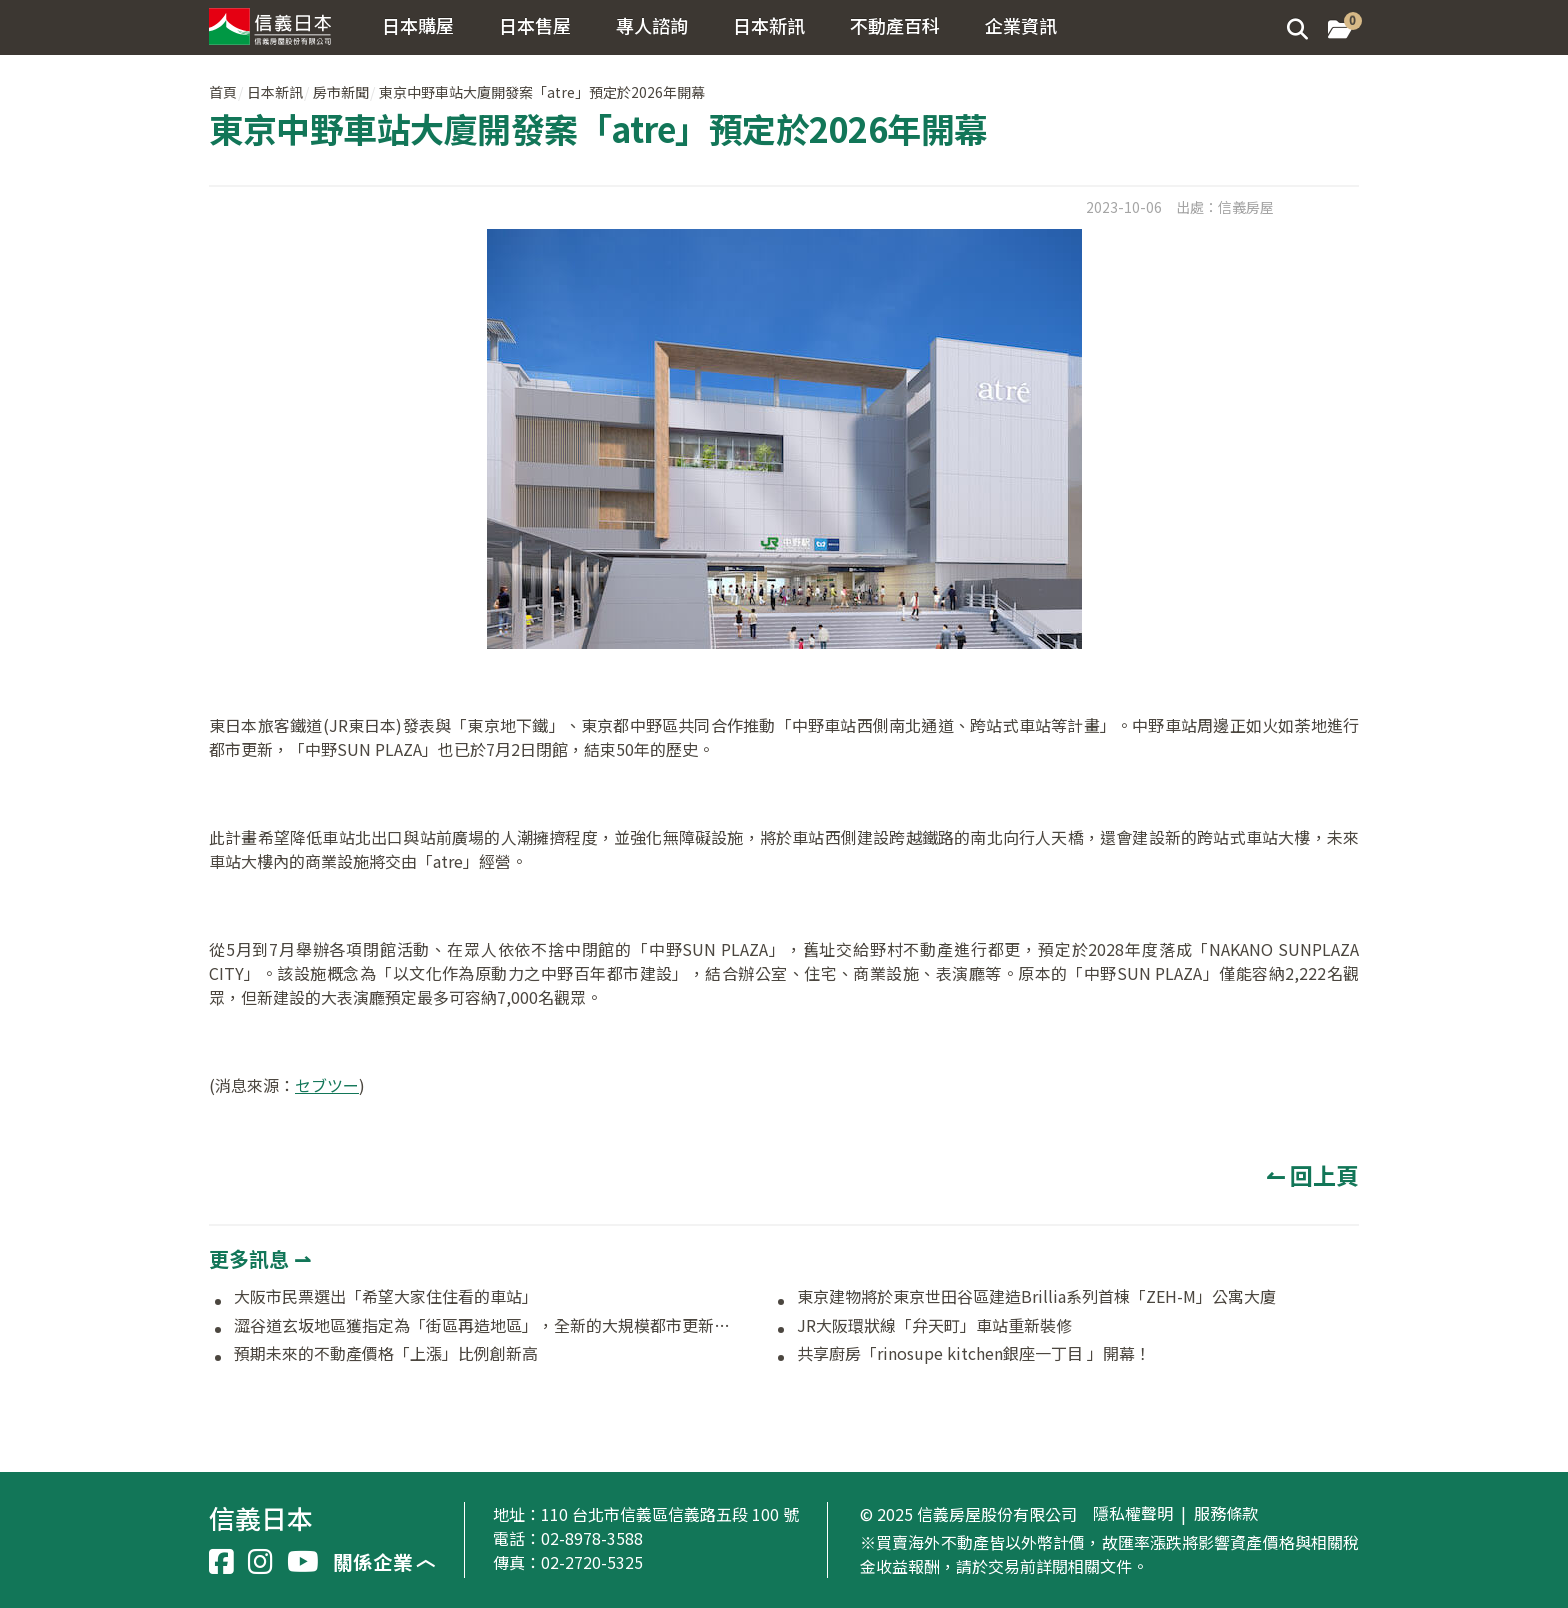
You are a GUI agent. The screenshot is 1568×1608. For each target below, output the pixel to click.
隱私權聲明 (1133, 1514)
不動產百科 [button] (895, 25)
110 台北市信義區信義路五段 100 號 (670, 1514)
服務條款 (1226, 1514)
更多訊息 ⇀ (260, 1258)
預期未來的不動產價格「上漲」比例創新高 (386, 1354)
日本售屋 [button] (535, 25)
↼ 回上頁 (1312, 1175)
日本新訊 (275, 92)
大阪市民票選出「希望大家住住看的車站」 (386, 1297)
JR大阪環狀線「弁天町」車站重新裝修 (934, 1326)
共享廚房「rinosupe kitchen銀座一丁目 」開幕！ (974, 1354)
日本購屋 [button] (418, 25)
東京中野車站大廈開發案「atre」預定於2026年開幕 (542, 92)
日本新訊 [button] (769, 25)
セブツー (327, 1085)
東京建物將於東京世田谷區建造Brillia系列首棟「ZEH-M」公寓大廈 (1036, 1297)
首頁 (223, 92)
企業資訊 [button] (1021, 25)
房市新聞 (341, 92)
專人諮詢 (652, 25)
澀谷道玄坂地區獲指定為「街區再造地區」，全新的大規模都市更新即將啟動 (487, 1326)
